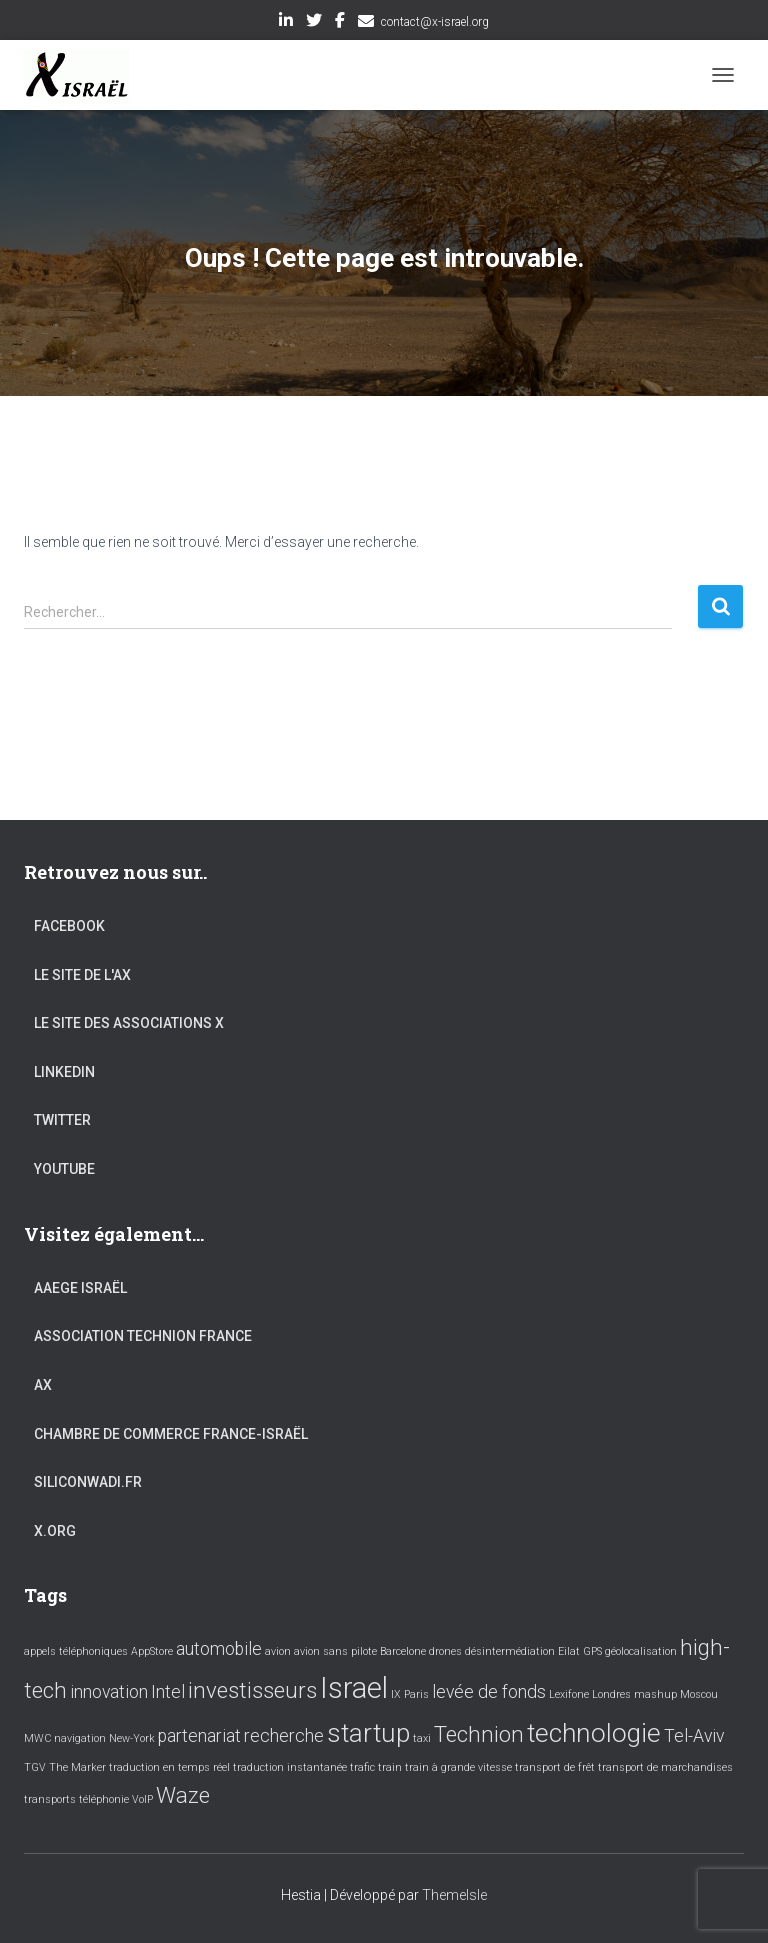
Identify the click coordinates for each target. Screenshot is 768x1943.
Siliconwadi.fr (88, 1482)
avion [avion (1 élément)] (278, 1651)
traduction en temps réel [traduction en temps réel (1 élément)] (169, 1767)
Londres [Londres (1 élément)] (611, 1694)
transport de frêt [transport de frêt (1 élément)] (555, 1767)
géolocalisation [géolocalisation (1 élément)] (641, 1651)
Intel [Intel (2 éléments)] (168, 1692)
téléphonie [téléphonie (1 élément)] (104, 1799)
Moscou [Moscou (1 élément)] (699, 1694)
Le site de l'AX (82, 975)
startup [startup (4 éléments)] (368, 1733)
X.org (55, 1531)
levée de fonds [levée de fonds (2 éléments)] (489, 1692)
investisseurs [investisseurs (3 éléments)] (252, 1690)
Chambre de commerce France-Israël (171, 1434)
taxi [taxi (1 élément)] (422, 1738)
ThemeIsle (454, 1895)
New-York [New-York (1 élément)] (132, 1738)
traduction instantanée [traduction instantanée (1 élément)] (290, 1767)
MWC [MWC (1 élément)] (37, 1738)
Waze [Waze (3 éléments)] (183, 1795)
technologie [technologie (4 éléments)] (594, 1733)
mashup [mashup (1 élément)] (655, 1694)
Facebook (340, 23)
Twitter (314, 23)
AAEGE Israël (80, 1288)
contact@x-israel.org (435, 22)
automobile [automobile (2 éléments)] (219, 1649)
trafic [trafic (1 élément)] (362, 1767)
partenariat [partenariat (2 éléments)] (199, 1736)
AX (43, 1385)
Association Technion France (143, 1336)
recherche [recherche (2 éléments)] (284, 1736)
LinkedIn (286, 23)
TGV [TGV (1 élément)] (35, 1767)
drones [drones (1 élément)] (445, 1651)
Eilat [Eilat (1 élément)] (569, 1651)
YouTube (64, 1169)
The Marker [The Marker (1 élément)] (77, 1767)
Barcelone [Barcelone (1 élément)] (403, 1651)
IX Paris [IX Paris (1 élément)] (410, 1694)
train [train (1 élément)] (390, 1767)
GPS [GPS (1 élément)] (592, 1651)
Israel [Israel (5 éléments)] (354, 1688)
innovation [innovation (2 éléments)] (109, 1692)
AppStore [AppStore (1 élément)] (152, 1651)
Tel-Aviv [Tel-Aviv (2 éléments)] (694, 1736)
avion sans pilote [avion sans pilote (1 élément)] (335, 1651)
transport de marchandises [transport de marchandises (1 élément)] (665, 1767)
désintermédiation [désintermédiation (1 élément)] (510, 1651)
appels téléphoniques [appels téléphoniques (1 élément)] (76, 1651)
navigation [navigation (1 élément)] (80, 1738)
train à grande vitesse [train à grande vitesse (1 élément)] (458, 1767)
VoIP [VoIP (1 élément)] (142, 1799)
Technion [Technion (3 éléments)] (479, 1734)
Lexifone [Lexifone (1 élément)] (569, 1694)
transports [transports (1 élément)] (50, 1799)
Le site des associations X (129, 1023)
